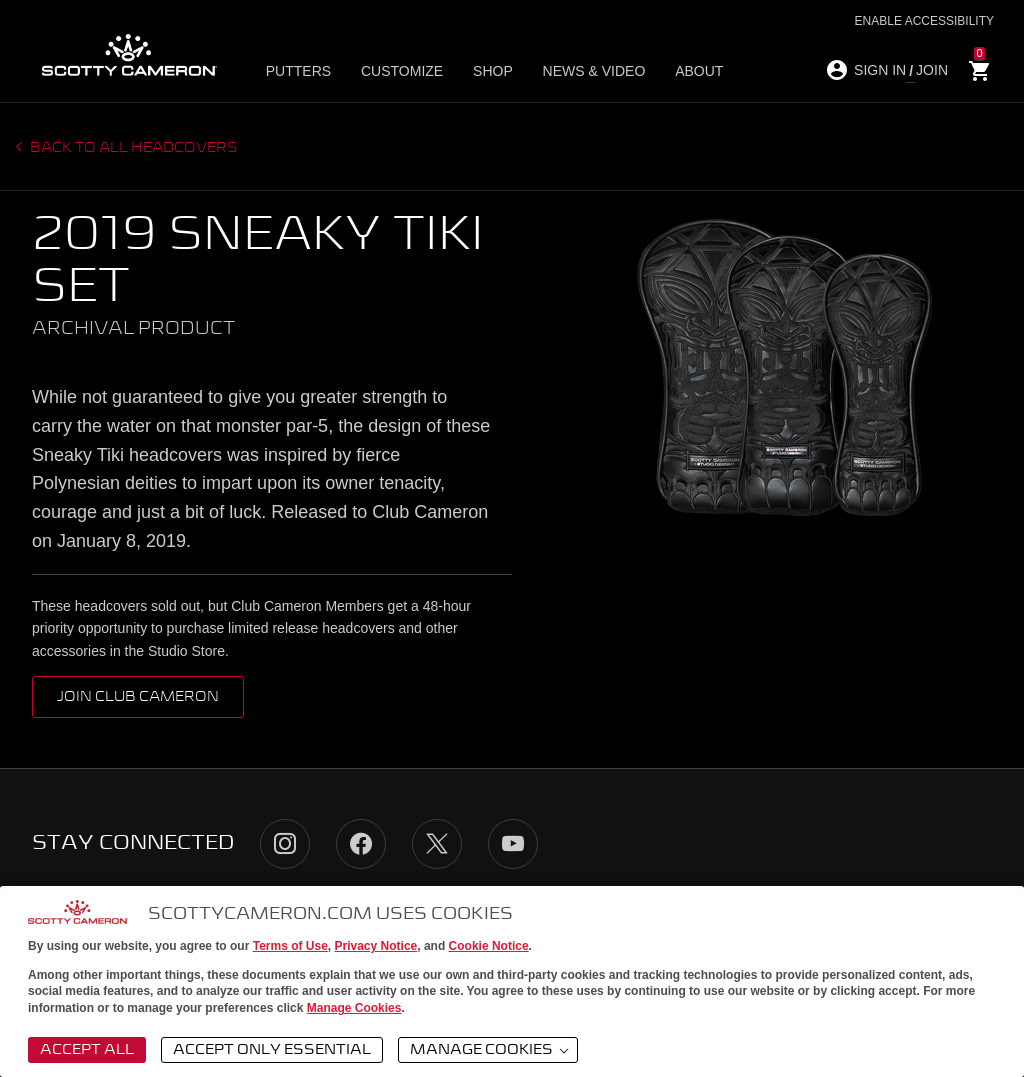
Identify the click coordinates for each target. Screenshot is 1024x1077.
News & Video (580, 71)
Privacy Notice (376, 946)
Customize (400, 71)
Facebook (361, 844)
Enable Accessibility (924, 21)
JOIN (932, 70)
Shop (485, 71)
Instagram (285, 844)
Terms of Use (290, 946)
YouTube (513, 844)
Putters (302, 71)
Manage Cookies (354, 1008)
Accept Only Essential (272, 1050)
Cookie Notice (489, 946)
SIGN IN (880, 70)
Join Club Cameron (138, 697)
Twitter (437, 844)
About (680, 71)
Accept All (87, 1050)
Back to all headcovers (132, 148)
